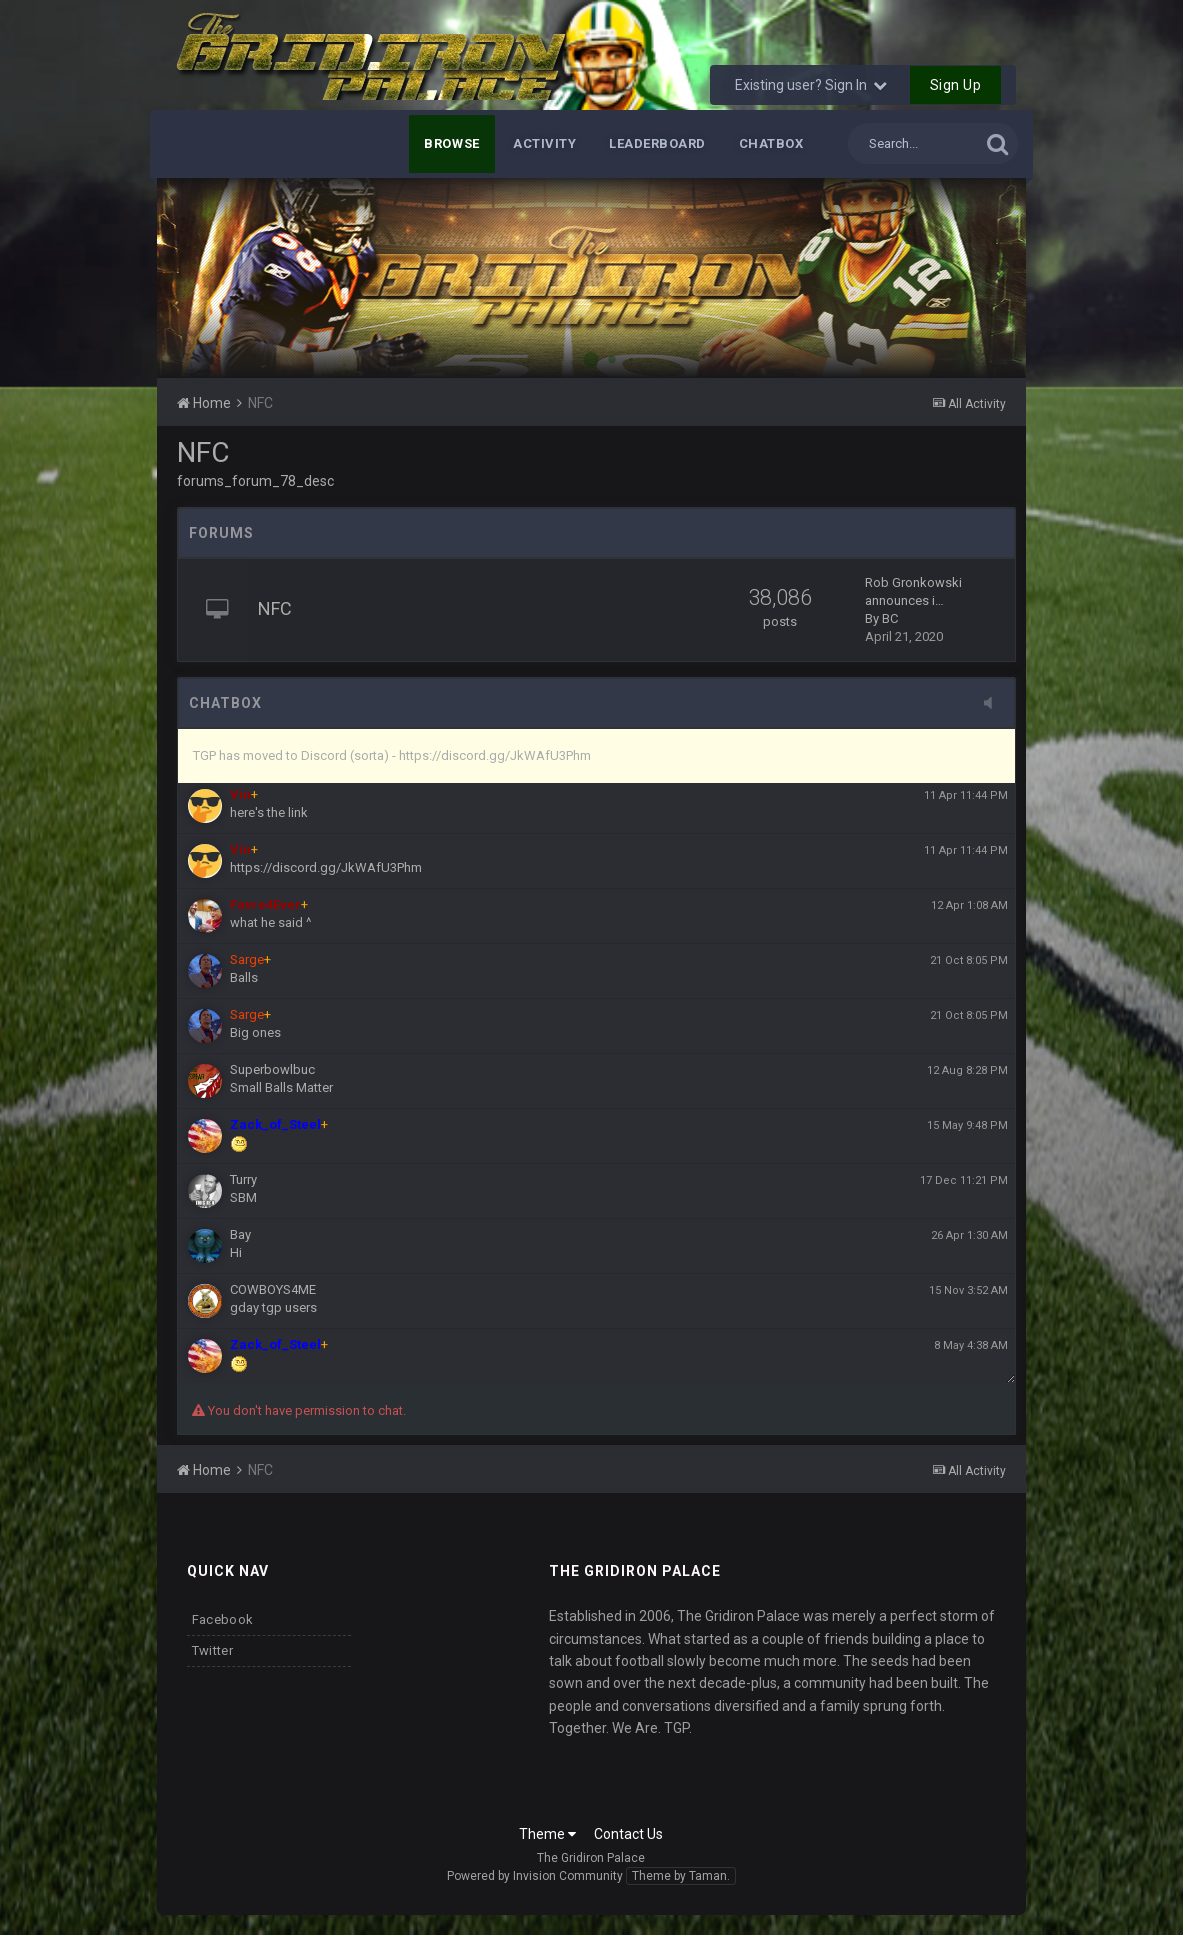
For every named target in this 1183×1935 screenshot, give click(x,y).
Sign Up (956, 85)
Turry (243, 1179)
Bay (240, 1234)
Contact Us (628, 1834)
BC (890, 618)
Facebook (222, 1619)
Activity (544, 143)
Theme (547, 1834)
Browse (452, 143)
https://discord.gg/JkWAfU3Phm (326, 867)
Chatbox (771, 143)
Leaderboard (657, 143)
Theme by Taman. (681, 1876)
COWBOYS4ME (273, 1289)
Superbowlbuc (272, 1069)
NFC (275, 608)
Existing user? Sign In (811, 85)
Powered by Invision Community (535, 1876)
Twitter (212, 1650)
